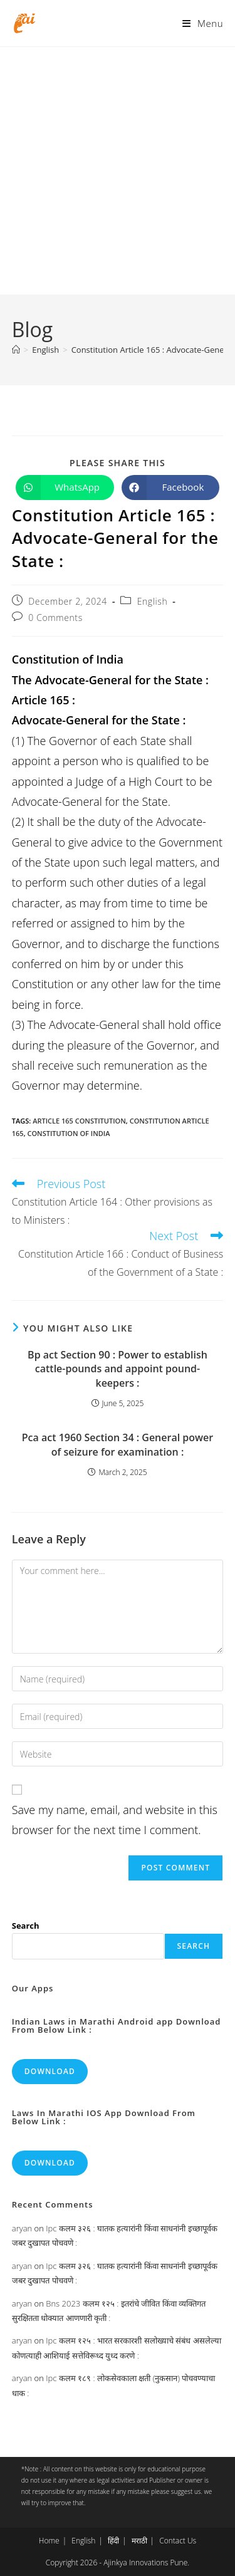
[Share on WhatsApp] (65, 487)
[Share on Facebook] (171, 487)
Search (25, 1925)
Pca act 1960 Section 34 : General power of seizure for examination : (117, 1444)
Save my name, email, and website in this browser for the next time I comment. (114, 1819)
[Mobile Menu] (202, 23)
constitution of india (68, 1133)
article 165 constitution (79, 1120)
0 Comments (55, 617)
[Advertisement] (117, 170)
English (152, 601)
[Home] (16, 349)
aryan (22, 2228)
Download (49, 2071)
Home (49, 2540)
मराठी (139, 2540)
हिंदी (113, 2540)
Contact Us (177, 2540)
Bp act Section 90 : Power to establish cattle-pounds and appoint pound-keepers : (117, 1369)
